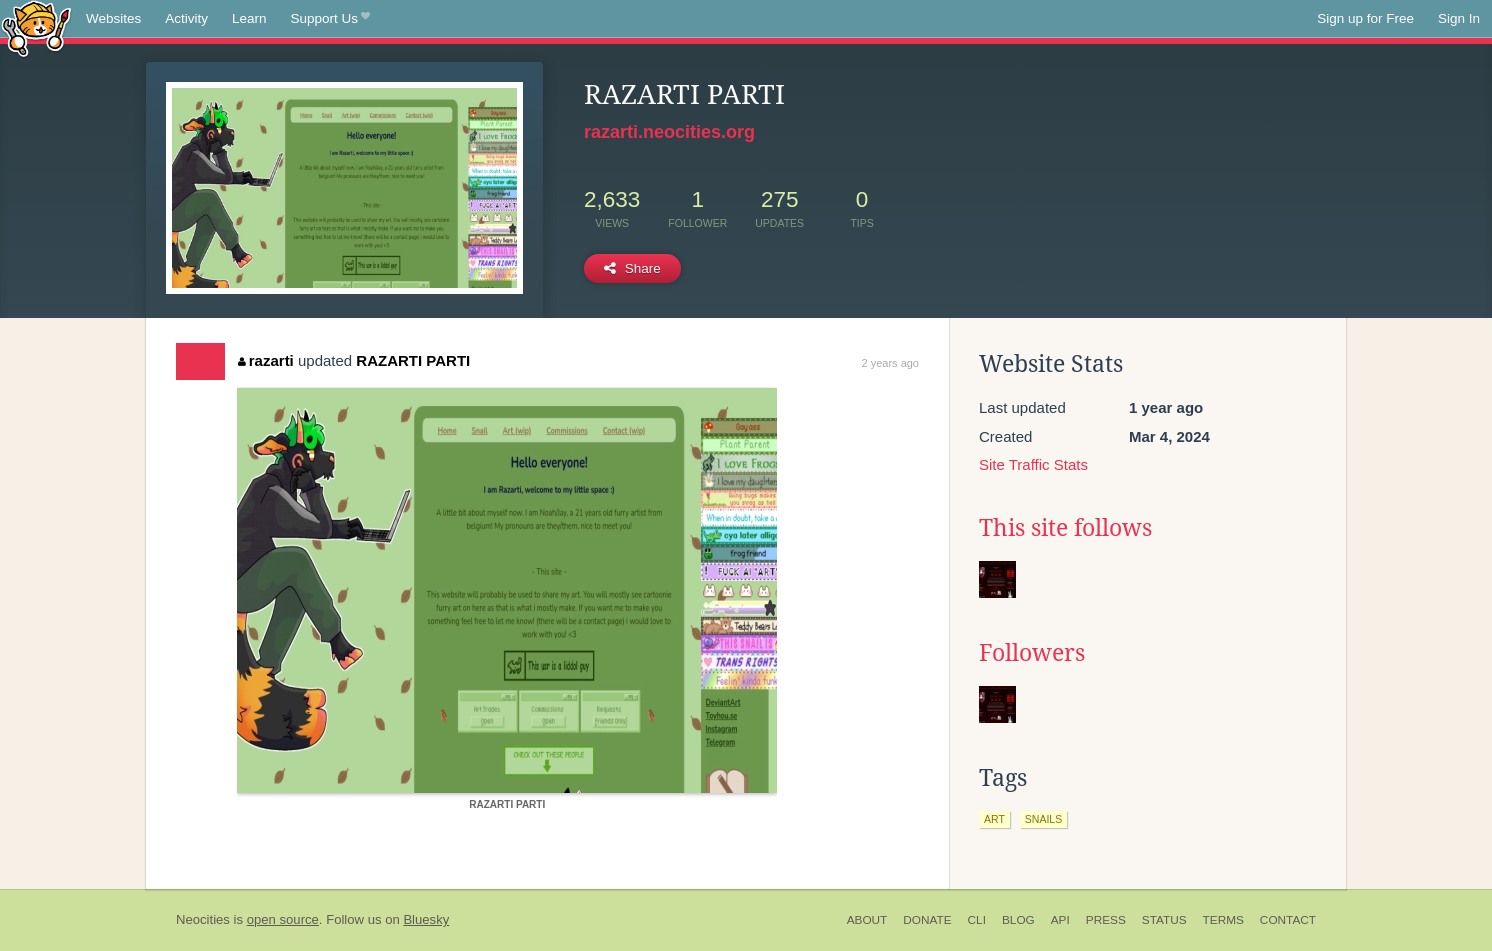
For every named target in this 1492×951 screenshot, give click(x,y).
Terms (1223, 920)
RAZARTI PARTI (413, 360)
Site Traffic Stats (1033, 464)
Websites (113, 18)
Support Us (330, 19)
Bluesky (426, 919)
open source (283, 919)
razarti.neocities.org (669, 132)
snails (1043, 819)
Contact (1288, 920)
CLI (977, 920)
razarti (266, 360)
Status (1164, 920)
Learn (249, 18)
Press (1106, 920)
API (1060, 920)
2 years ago (890, 363)
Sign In (1459, 18)
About (867, 920)
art (994, 819)
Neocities (203, 919)
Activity (186, 18)
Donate (927, 920)
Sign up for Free (1365, 18)
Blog (1018, 920)
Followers (1032, 653)
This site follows (1065, 528)
